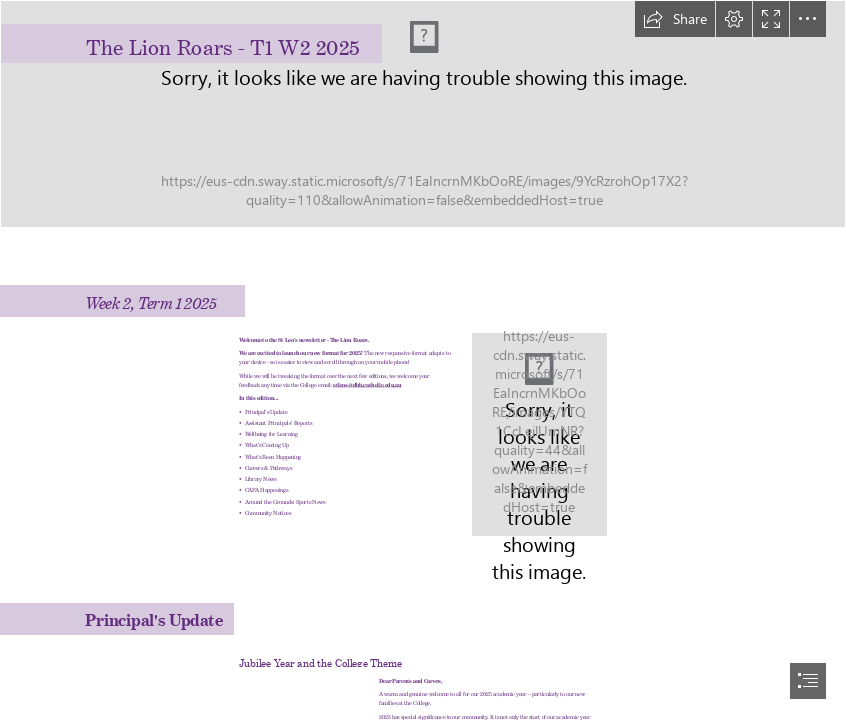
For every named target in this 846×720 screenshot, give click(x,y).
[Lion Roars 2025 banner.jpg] (423, 114)
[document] (423, 360)
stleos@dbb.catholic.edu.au (367, 382)
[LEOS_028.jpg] (539, 434)
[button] (675, 19)
